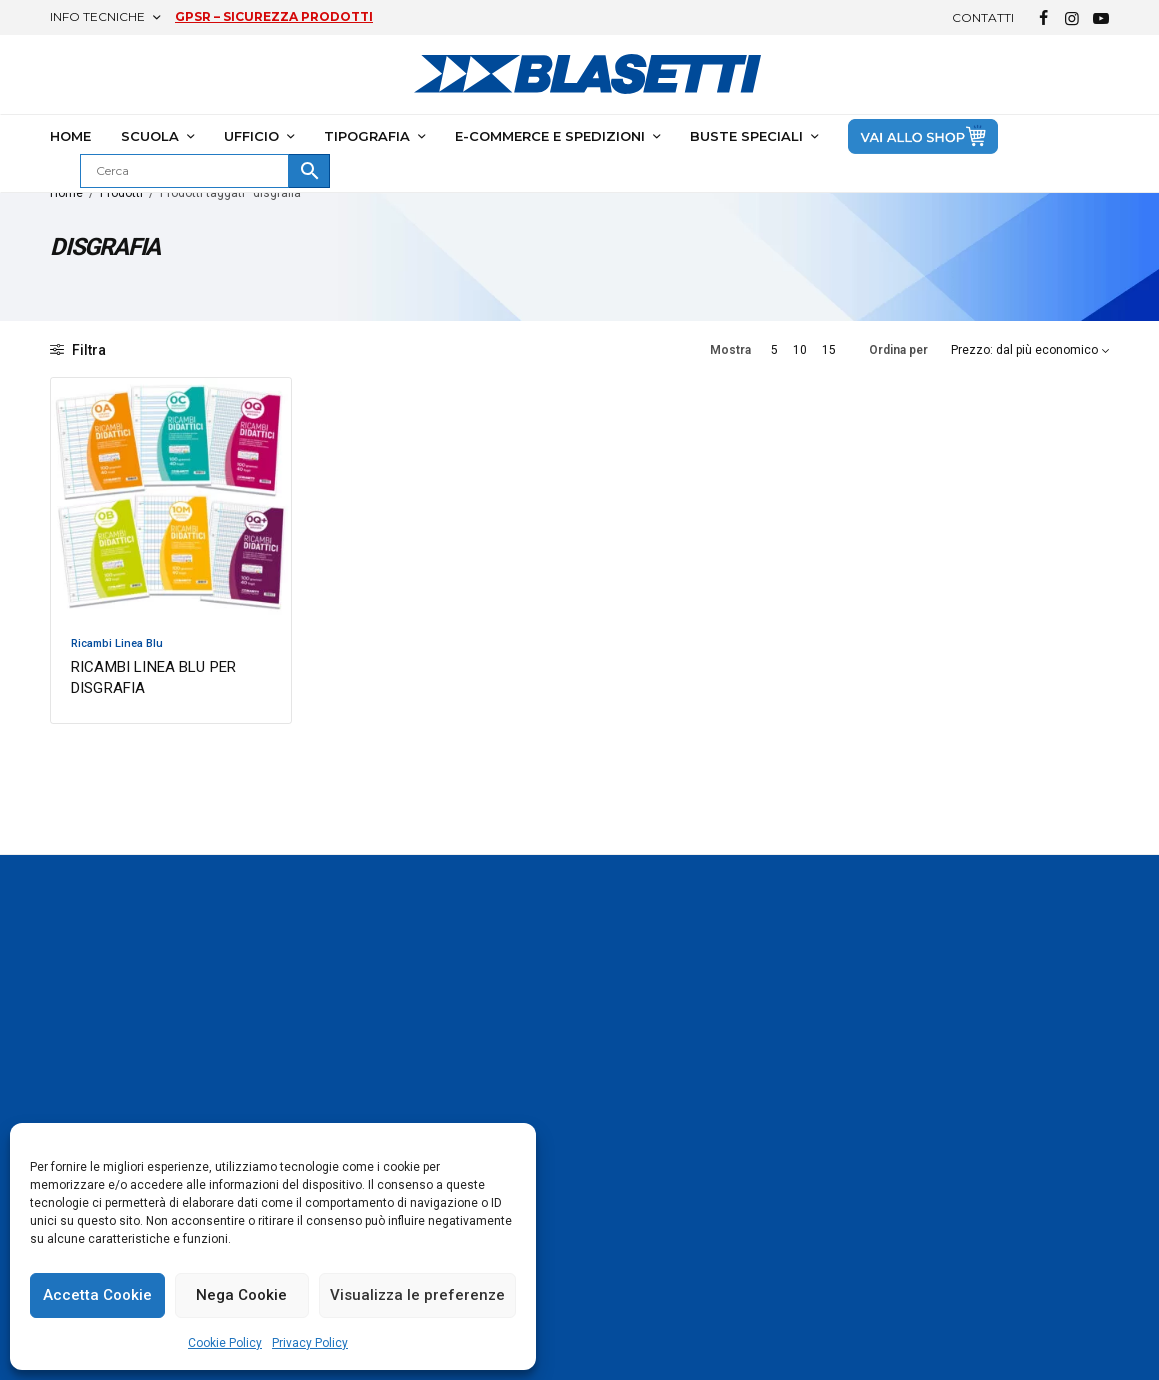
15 (829, 350)
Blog (609, 1307)
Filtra (78, 350)
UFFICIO (251, 136)
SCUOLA (150, 136)
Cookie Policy (225, 1343)
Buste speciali (819, 1249)
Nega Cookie (241, 1295)
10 (800, 350)
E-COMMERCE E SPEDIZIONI (550, 136)
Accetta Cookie (97, 1295)
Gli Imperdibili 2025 (654, 1139)
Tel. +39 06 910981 (1017, 1172)
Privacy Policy (310, 1343)
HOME (70, 136)
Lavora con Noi (1004, 1353)
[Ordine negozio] (1030, 350)
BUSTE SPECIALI (746, 136)
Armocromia (635, 1110)
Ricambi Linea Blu (117, 643)
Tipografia (808, 1168)
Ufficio (795, 1139)
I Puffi (612, 1168)
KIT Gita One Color (651, 1278)
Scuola (797, 1110)
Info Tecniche (97, 16)
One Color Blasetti (469, 1110)
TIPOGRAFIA (367, 136)
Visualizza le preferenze (417, 1295)
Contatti (983, 17)
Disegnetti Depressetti (665, 1197)
